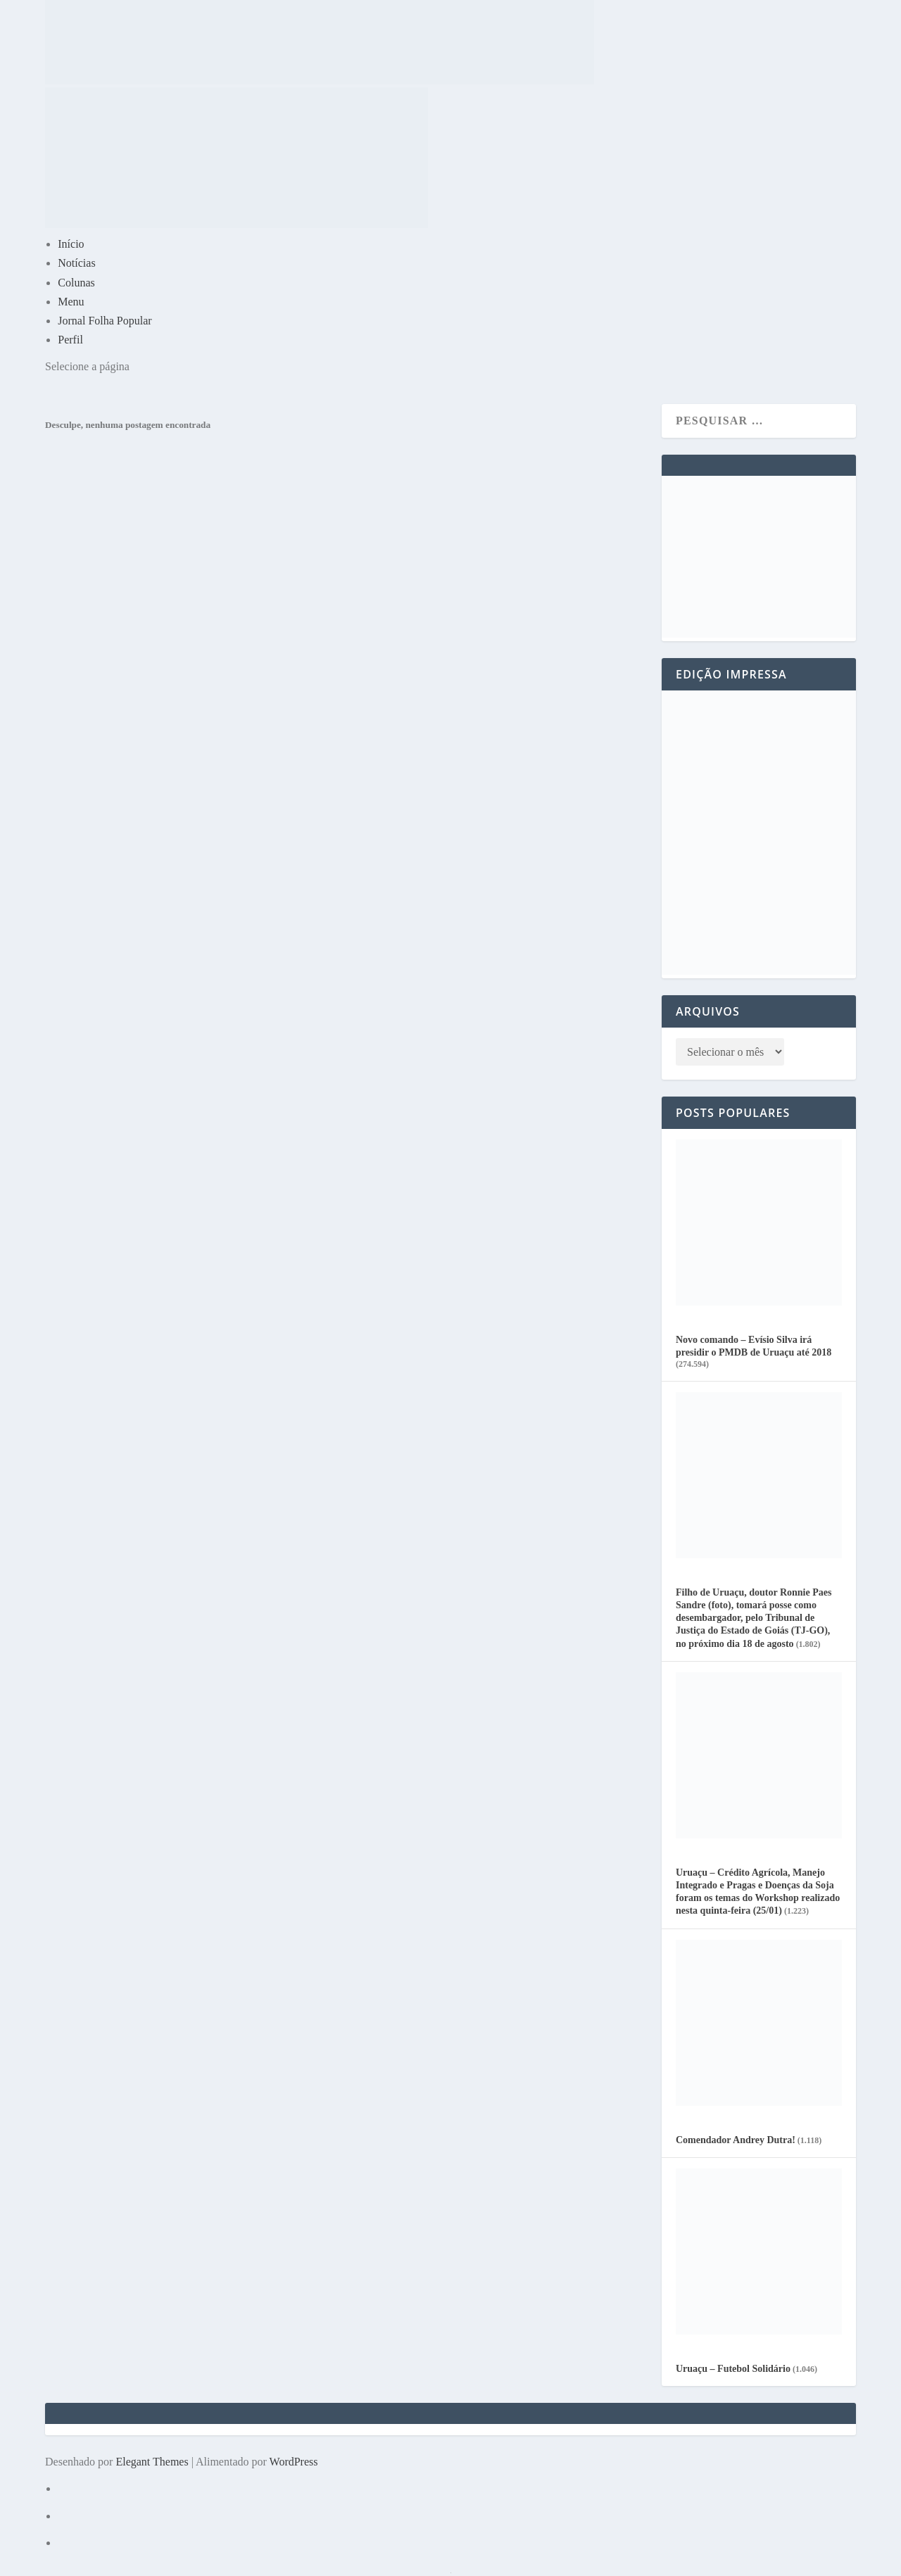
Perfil (70, 340)
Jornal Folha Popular (104, 321)
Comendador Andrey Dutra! (735, 2140)
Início (71, 244)
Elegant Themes (151, 2462)
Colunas (76, 283)
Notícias (76, 263)
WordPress (294, 2462)
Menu (71, 302)
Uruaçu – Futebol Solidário (733, 2368)
